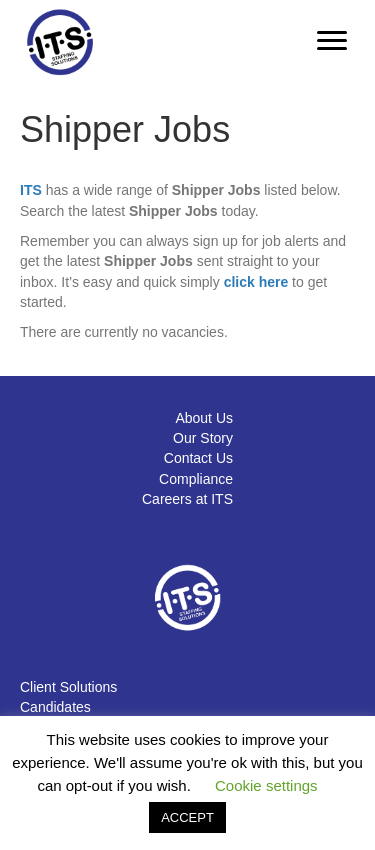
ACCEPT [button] (187, 817)
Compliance (196, 479)
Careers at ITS (187, 499)
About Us (204, 418)
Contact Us (198, 458)
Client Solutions (68, 687)
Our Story (203, 438)
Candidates (55, 707)
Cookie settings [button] (266, 785)
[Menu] (332, 41)
